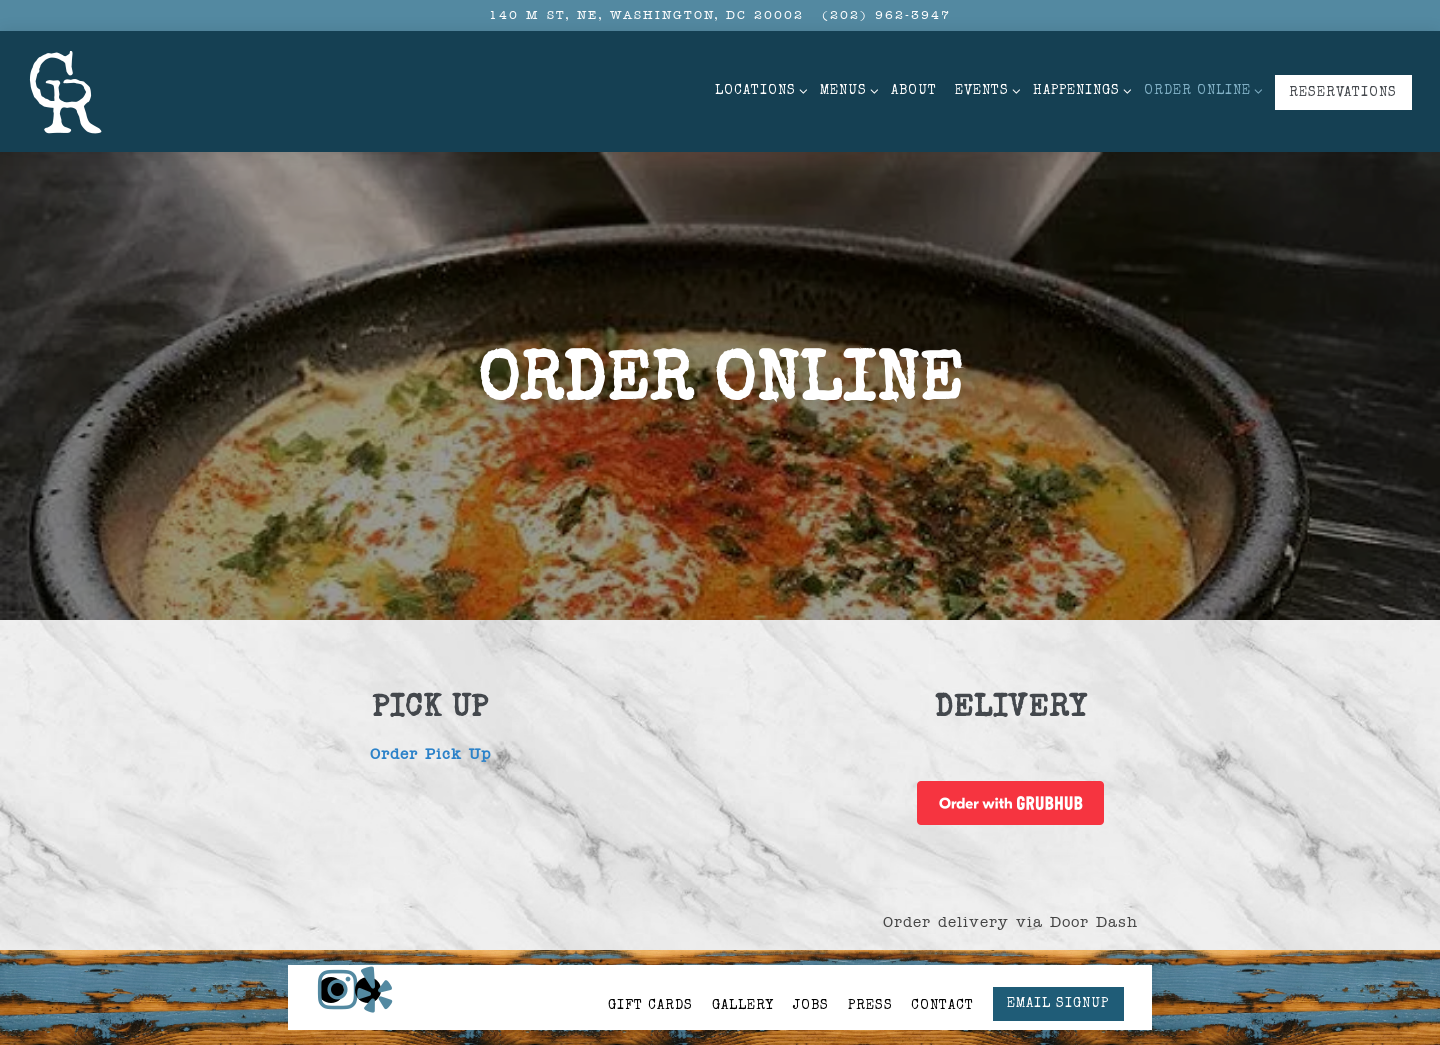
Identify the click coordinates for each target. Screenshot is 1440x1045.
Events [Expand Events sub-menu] (985, 89)
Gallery (743, 964)
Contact (942, 964)
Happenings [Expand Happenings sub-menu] (1079, 89)
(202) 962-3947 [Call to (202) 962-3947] (886, 15)
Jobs (811, 964)
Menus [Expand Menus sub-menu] (846, 89)
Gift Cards (650, 964)
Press (870, 964)
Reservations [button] (1343, 93)
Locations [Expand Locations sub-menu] (758, 89)
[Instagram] (331, 947)
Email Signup (1058, 962)
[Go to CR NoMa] (646, 15)
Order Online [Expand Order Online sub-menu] (1200, 89)
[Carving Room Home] (68, 91)
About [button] (914, 91)
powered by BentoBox (720, 1023)
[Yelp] (368, 947)
